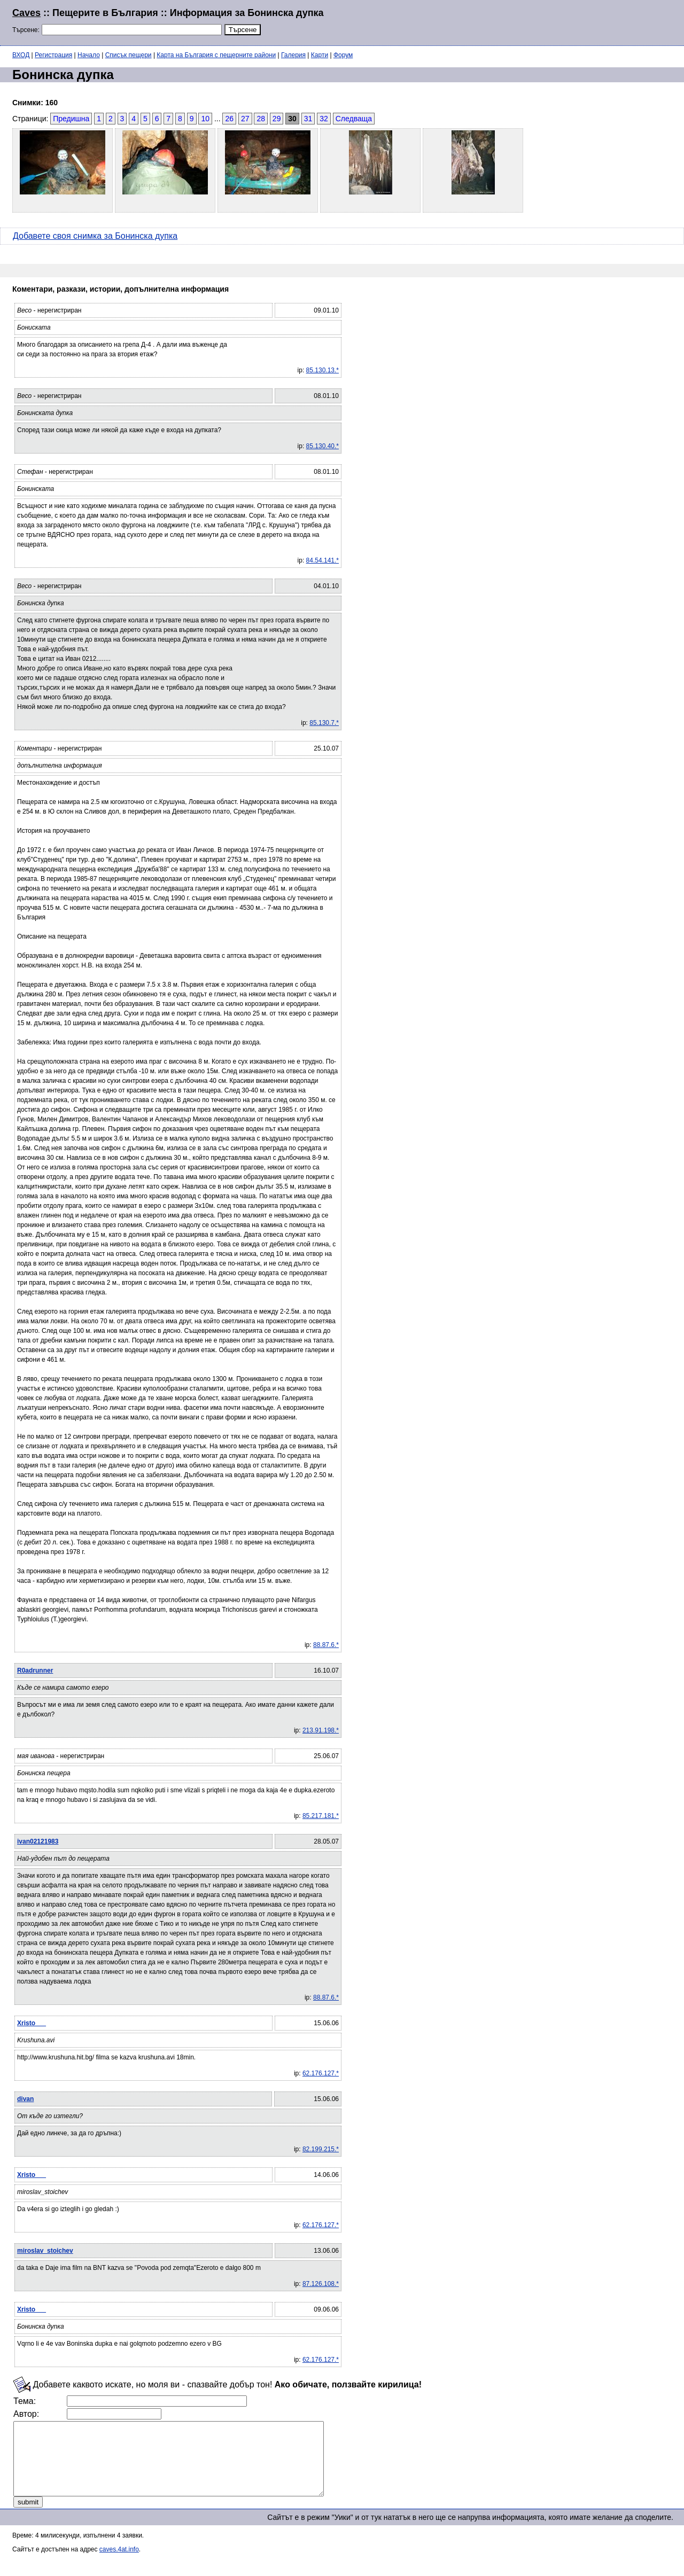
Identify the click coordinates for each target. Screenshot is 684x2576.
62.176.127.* (320, 2073)
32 (324, 118)
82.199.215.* (320, 2149)
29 (277, 118)
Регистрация (53, 55)
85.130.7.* (324, 723)
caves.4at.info (119, 2563)
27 (245, 118)
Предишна (71, 118)
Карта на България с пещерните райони (216, 55)
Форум (343, 55)
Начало (88, 55)
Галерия (293, 55)
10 (205, 118)
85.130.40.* (322, 446)
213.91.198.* (320, 1730)
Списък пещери (128, 55)
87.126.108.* (320, 2284)
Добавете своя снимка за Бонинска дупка (95, 235)
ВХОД (20, 55)
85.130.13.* (322, 370)
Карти (319, 55)
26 (229, 118)
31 (308, 118)
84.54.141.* (322, 560)
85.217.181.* (320, 1816)
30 (292, 118)
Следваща (354, 118)
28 (260, 118)
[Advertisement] (542, 21)
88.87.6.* (326, 1645)
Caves (26, 12)
